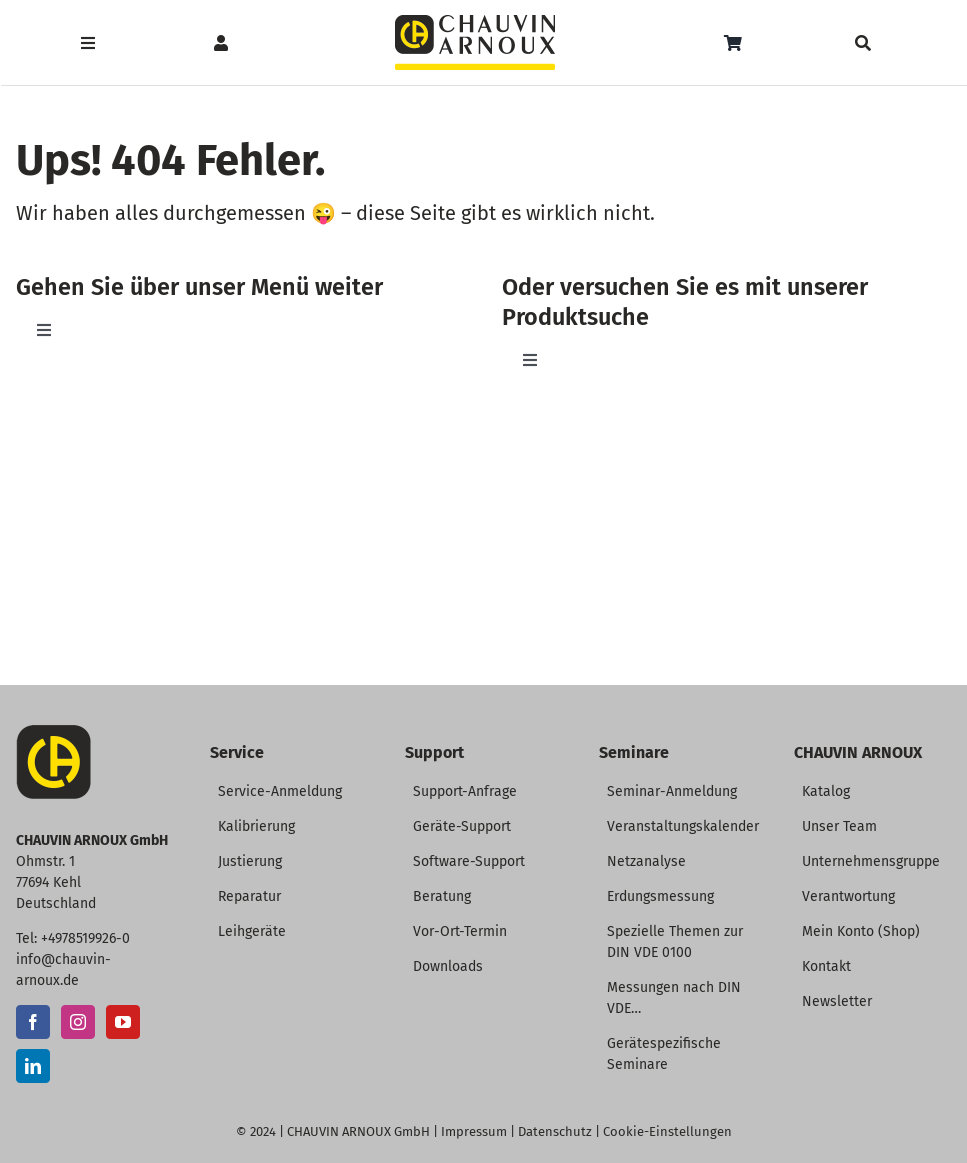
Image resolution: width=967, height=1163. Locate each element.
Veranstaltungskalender (683, 826)
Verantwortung (848, 896)
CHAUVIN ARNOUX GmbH (358, 1131)
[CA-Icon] (53, 732)
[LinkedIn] (33, 1066)
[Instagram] (78, 1022)
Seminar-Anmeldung (672, 791)
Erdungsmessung (660, 896)
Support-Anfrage (465, 791)
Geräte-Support (462, 826)
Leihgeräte (252, 931)
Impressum (474, 1131)
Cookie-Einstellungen (667, 1131)
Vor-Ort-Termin (460, 931)
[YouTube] (123, 1022)
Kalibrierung (256, 826)
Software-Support (469, 861)
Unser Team (839, 826)
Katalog (826, 791)
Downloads (448, 966)
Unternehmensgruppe (871, 861)
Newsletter (837, 1001)
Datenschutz (555, 1131)
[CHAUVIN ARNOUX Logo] (475, 22)
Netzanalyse (646, 861)
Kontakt (826, 966)
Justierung (250, 861)
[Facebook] (33, 1022)
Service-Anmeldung (280, 791)
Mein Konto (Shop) (861, 931)
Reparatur (249, 896)
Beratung (442, 896)
